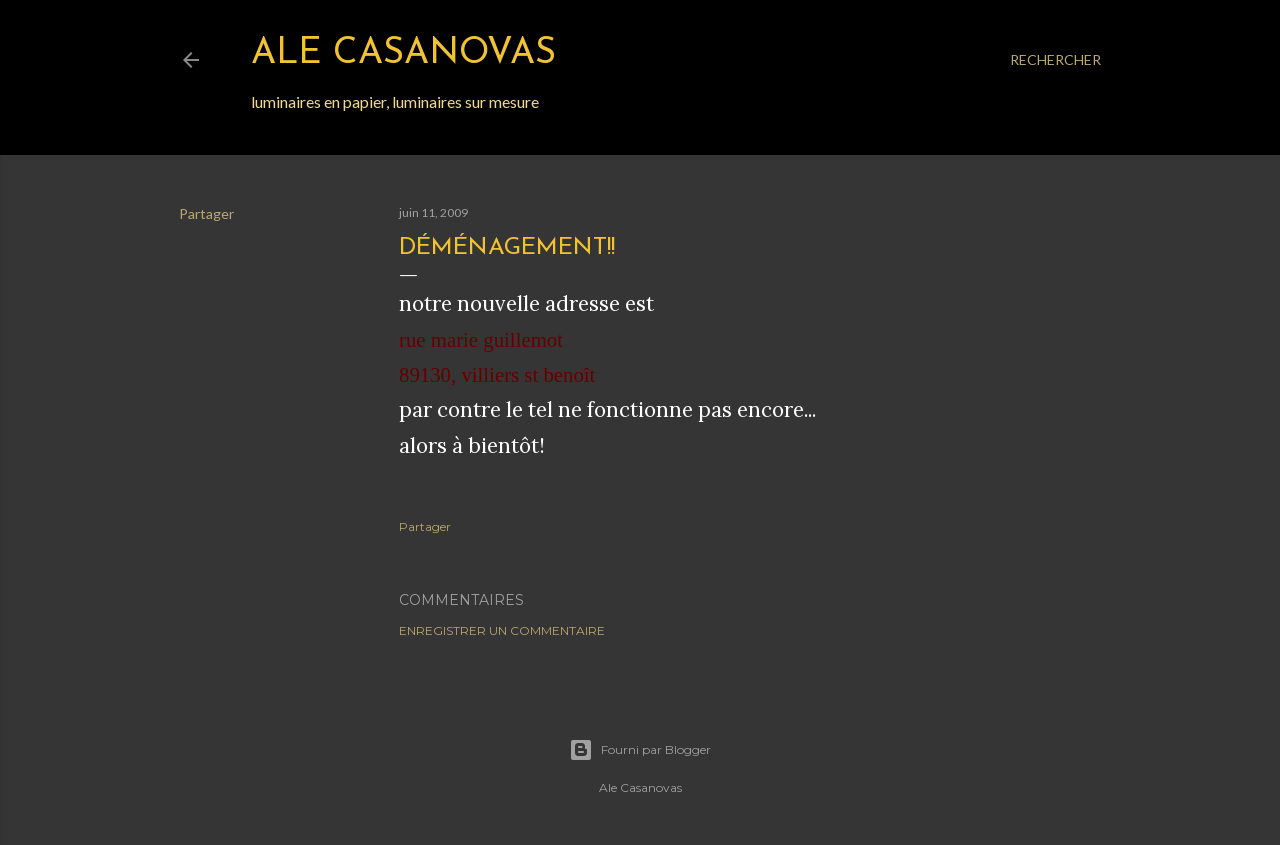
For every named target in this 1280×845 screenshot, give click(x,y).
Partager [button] (206, 213)
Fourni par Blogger (640, 750)
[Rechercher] (1055, 60)
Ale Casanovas (403, 54)
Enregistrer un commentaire (502, 630)
